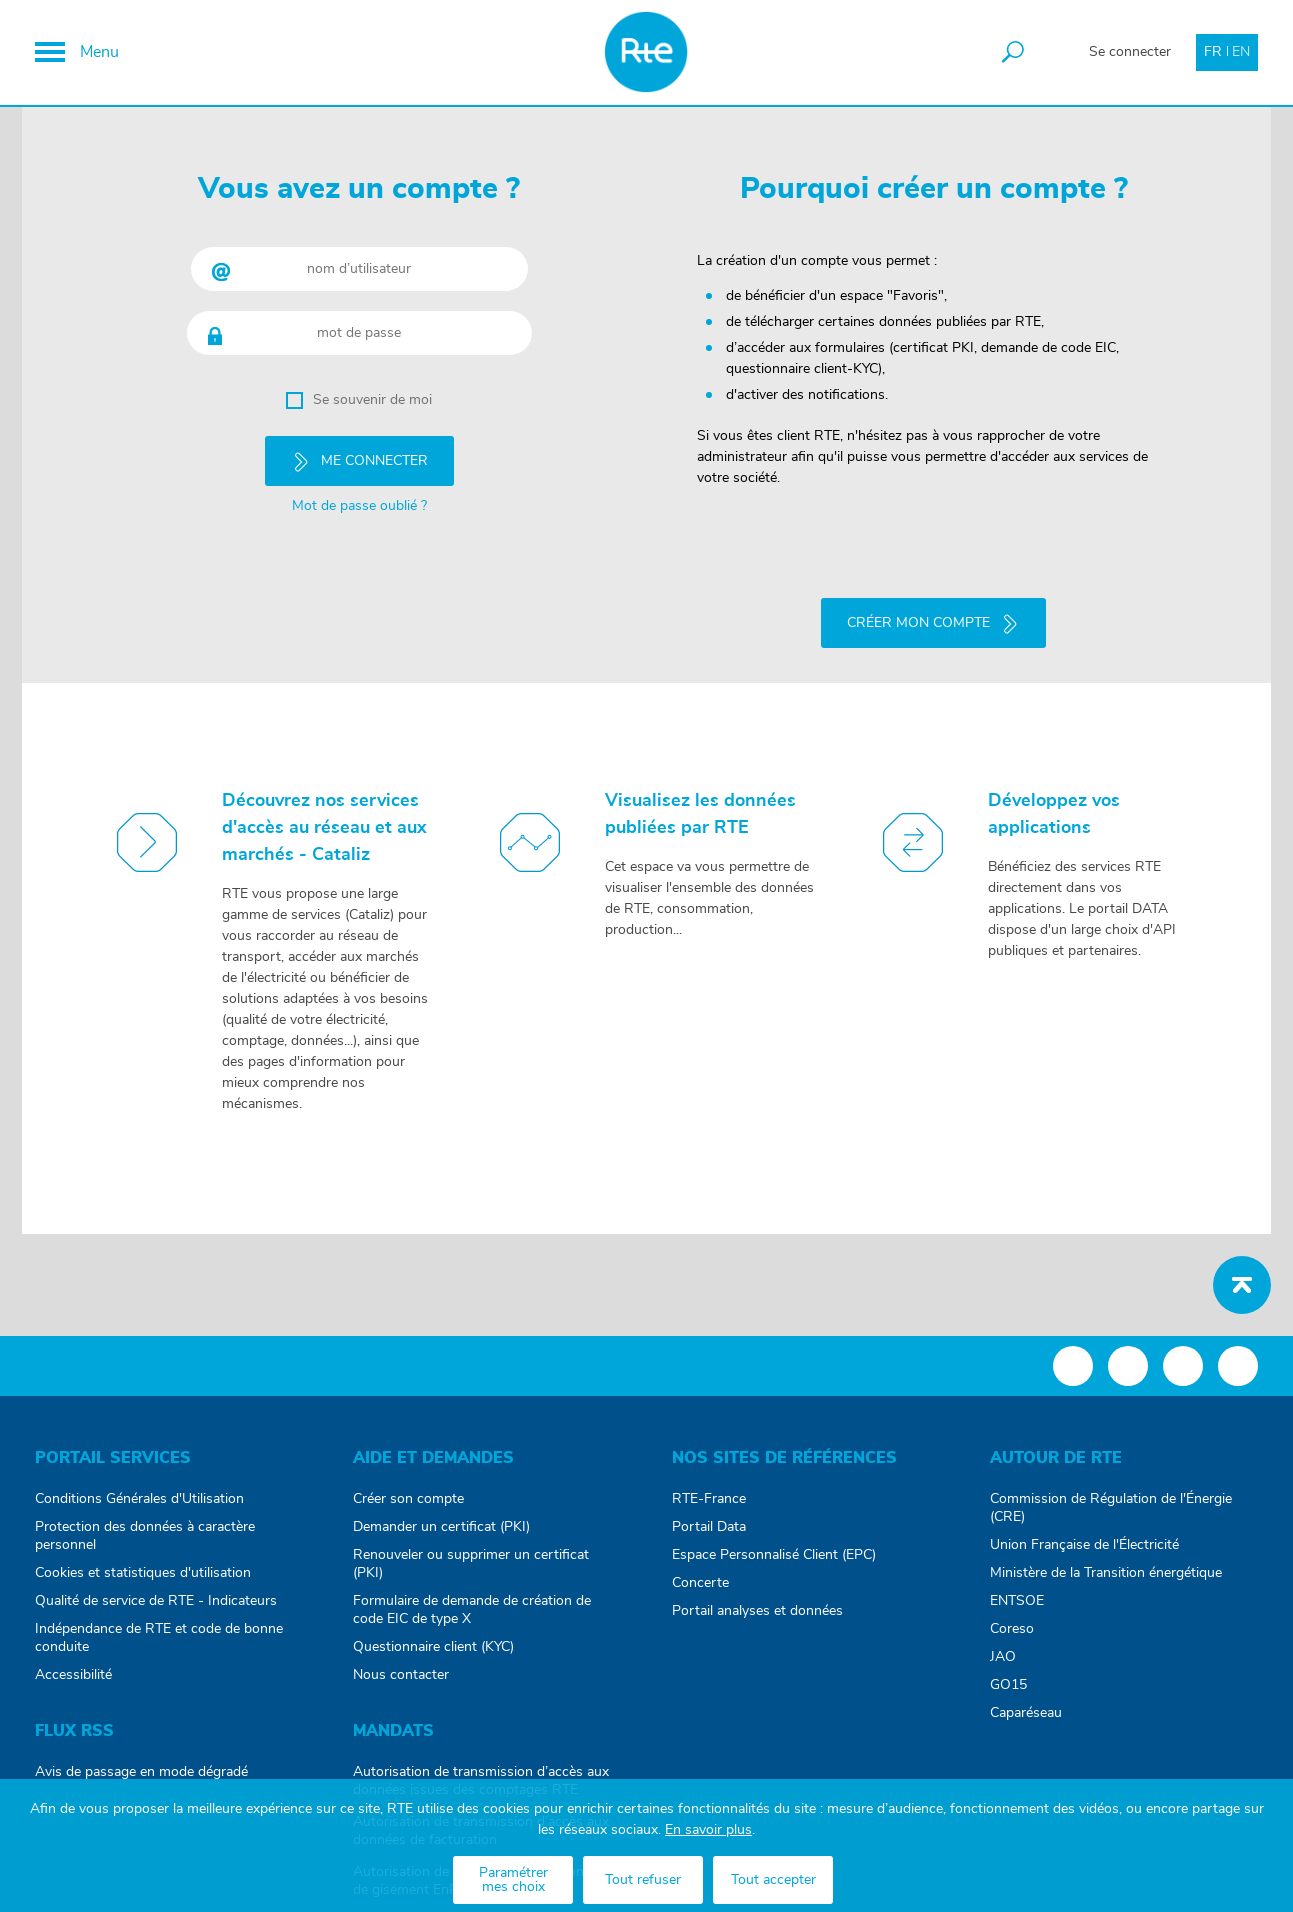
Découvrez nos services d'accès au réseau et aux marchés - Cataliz (324, 826)
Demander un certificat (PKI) (441, 1525)
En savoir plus (708, 1830)
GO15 (1008, 1683)
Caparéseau (1026, 1711)
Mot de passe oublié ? (359, 505)
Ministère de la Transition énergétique (1106, 1571)
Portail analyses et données (757, 1609)
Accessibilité (73, 1673)
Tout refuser (643, 1880)
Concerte (700, 1581)
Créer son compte (408, 1497)
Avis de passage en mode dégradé (141, 1770)
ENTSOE (1017, 1599)
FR (1213, 52)
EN (1241, 52)
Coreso (1012, 1627)
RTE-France (709, 1497)
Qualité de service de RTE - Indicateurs (156, 1599)
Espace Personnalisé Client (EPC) (774, 1553)
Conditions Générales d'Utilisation (139, 1497)
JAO (1003, 1655)
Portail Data (709, 1525)
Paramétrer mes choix (513, 1880)
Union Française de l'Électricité (1084, 1543)
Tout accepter (773, 1880)
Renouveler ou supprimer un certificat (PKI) (471, 1562)
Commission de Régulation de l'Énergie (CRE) (1111, 1506)
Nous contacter (401, 1673)
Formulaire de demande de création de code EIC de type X (472, 1608)
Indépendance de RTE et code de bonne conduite (159, 1636)
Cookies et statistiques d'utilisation (143, 1571)
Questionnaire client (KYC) (433, 1645)
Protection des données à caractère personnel (145, 1534)
